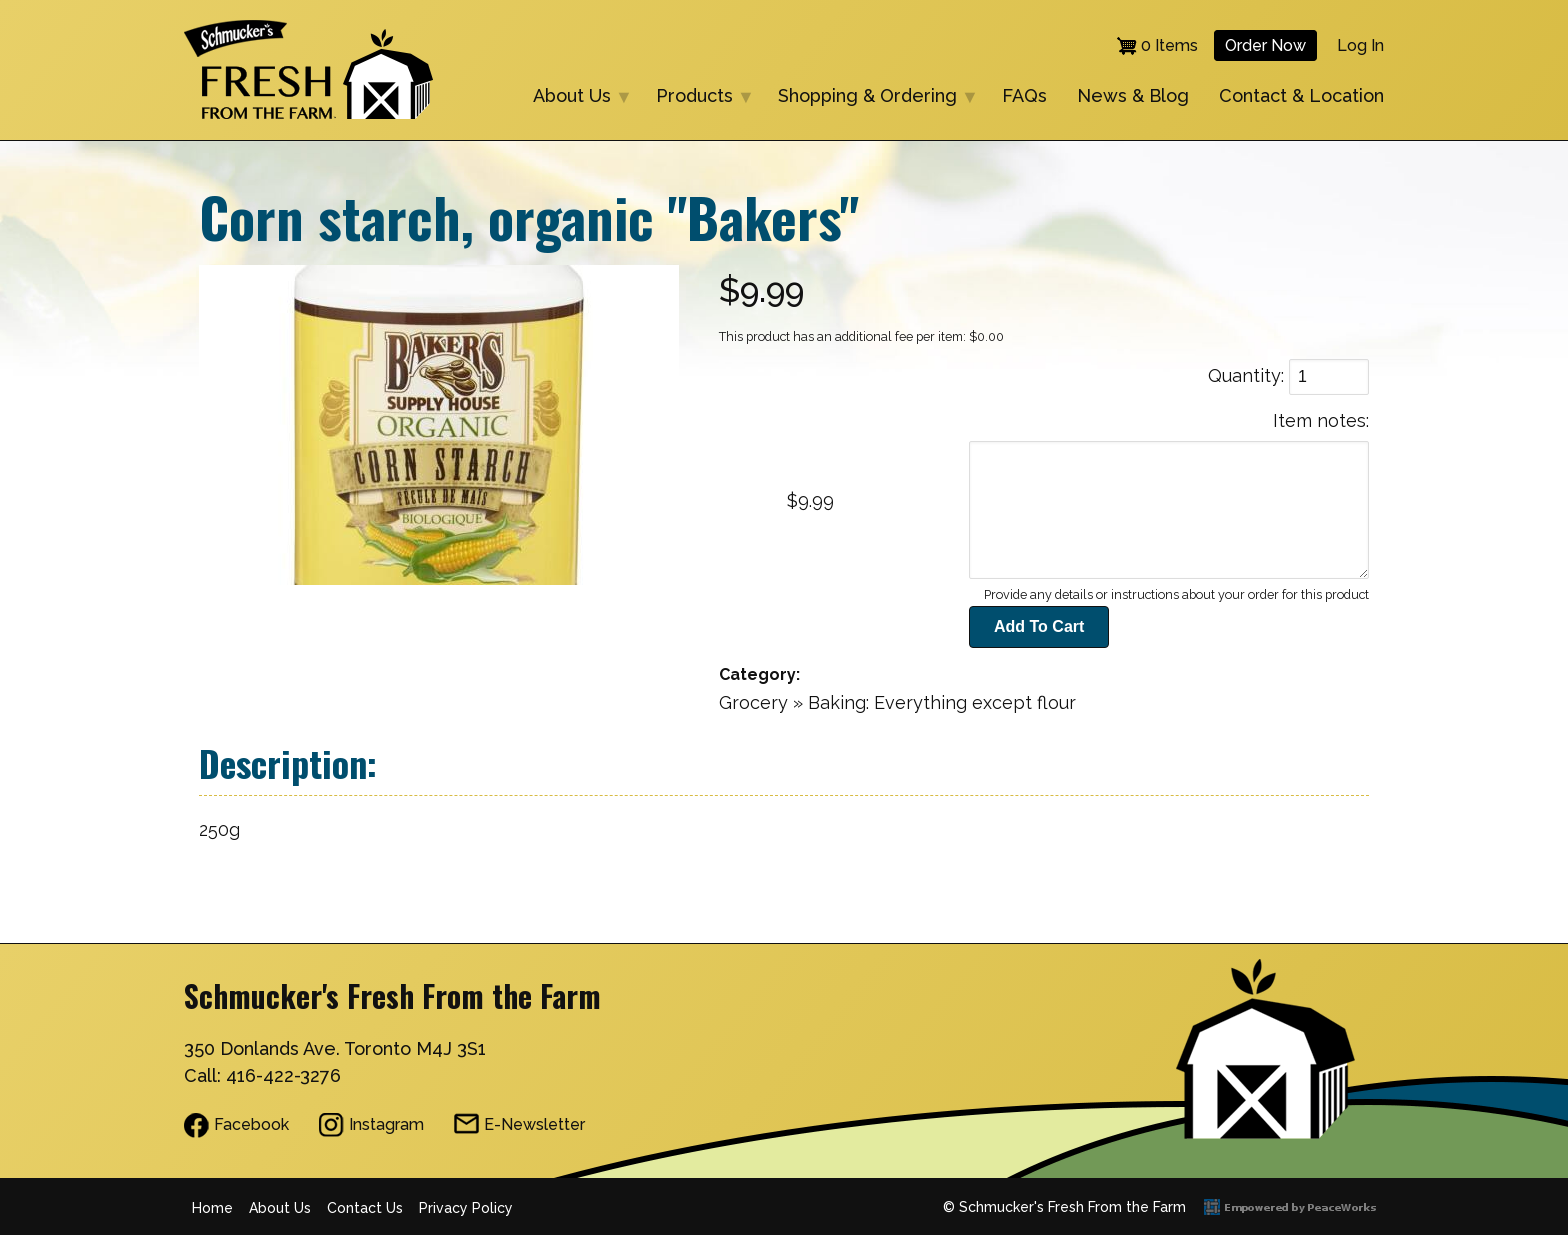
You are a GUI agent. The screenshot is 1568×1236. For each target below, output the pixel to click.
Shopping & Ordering (870, 97)
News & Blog (1133, 95)
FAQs (1024, 95)
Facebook (251, 1124)
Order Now (1265, 45)
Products (697, 97)
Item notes (1319, 420)
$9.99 (810, 500)
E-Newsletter (534, 1124)
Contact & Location (1301, 95)
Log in (1360, 45)
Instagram (386, 1124)
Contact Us (365, 1208)
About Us (574, 97)
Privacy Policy (466, 1208)
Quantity (1244, 375)
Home (212, 1208)
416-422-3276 (283, 1075)
